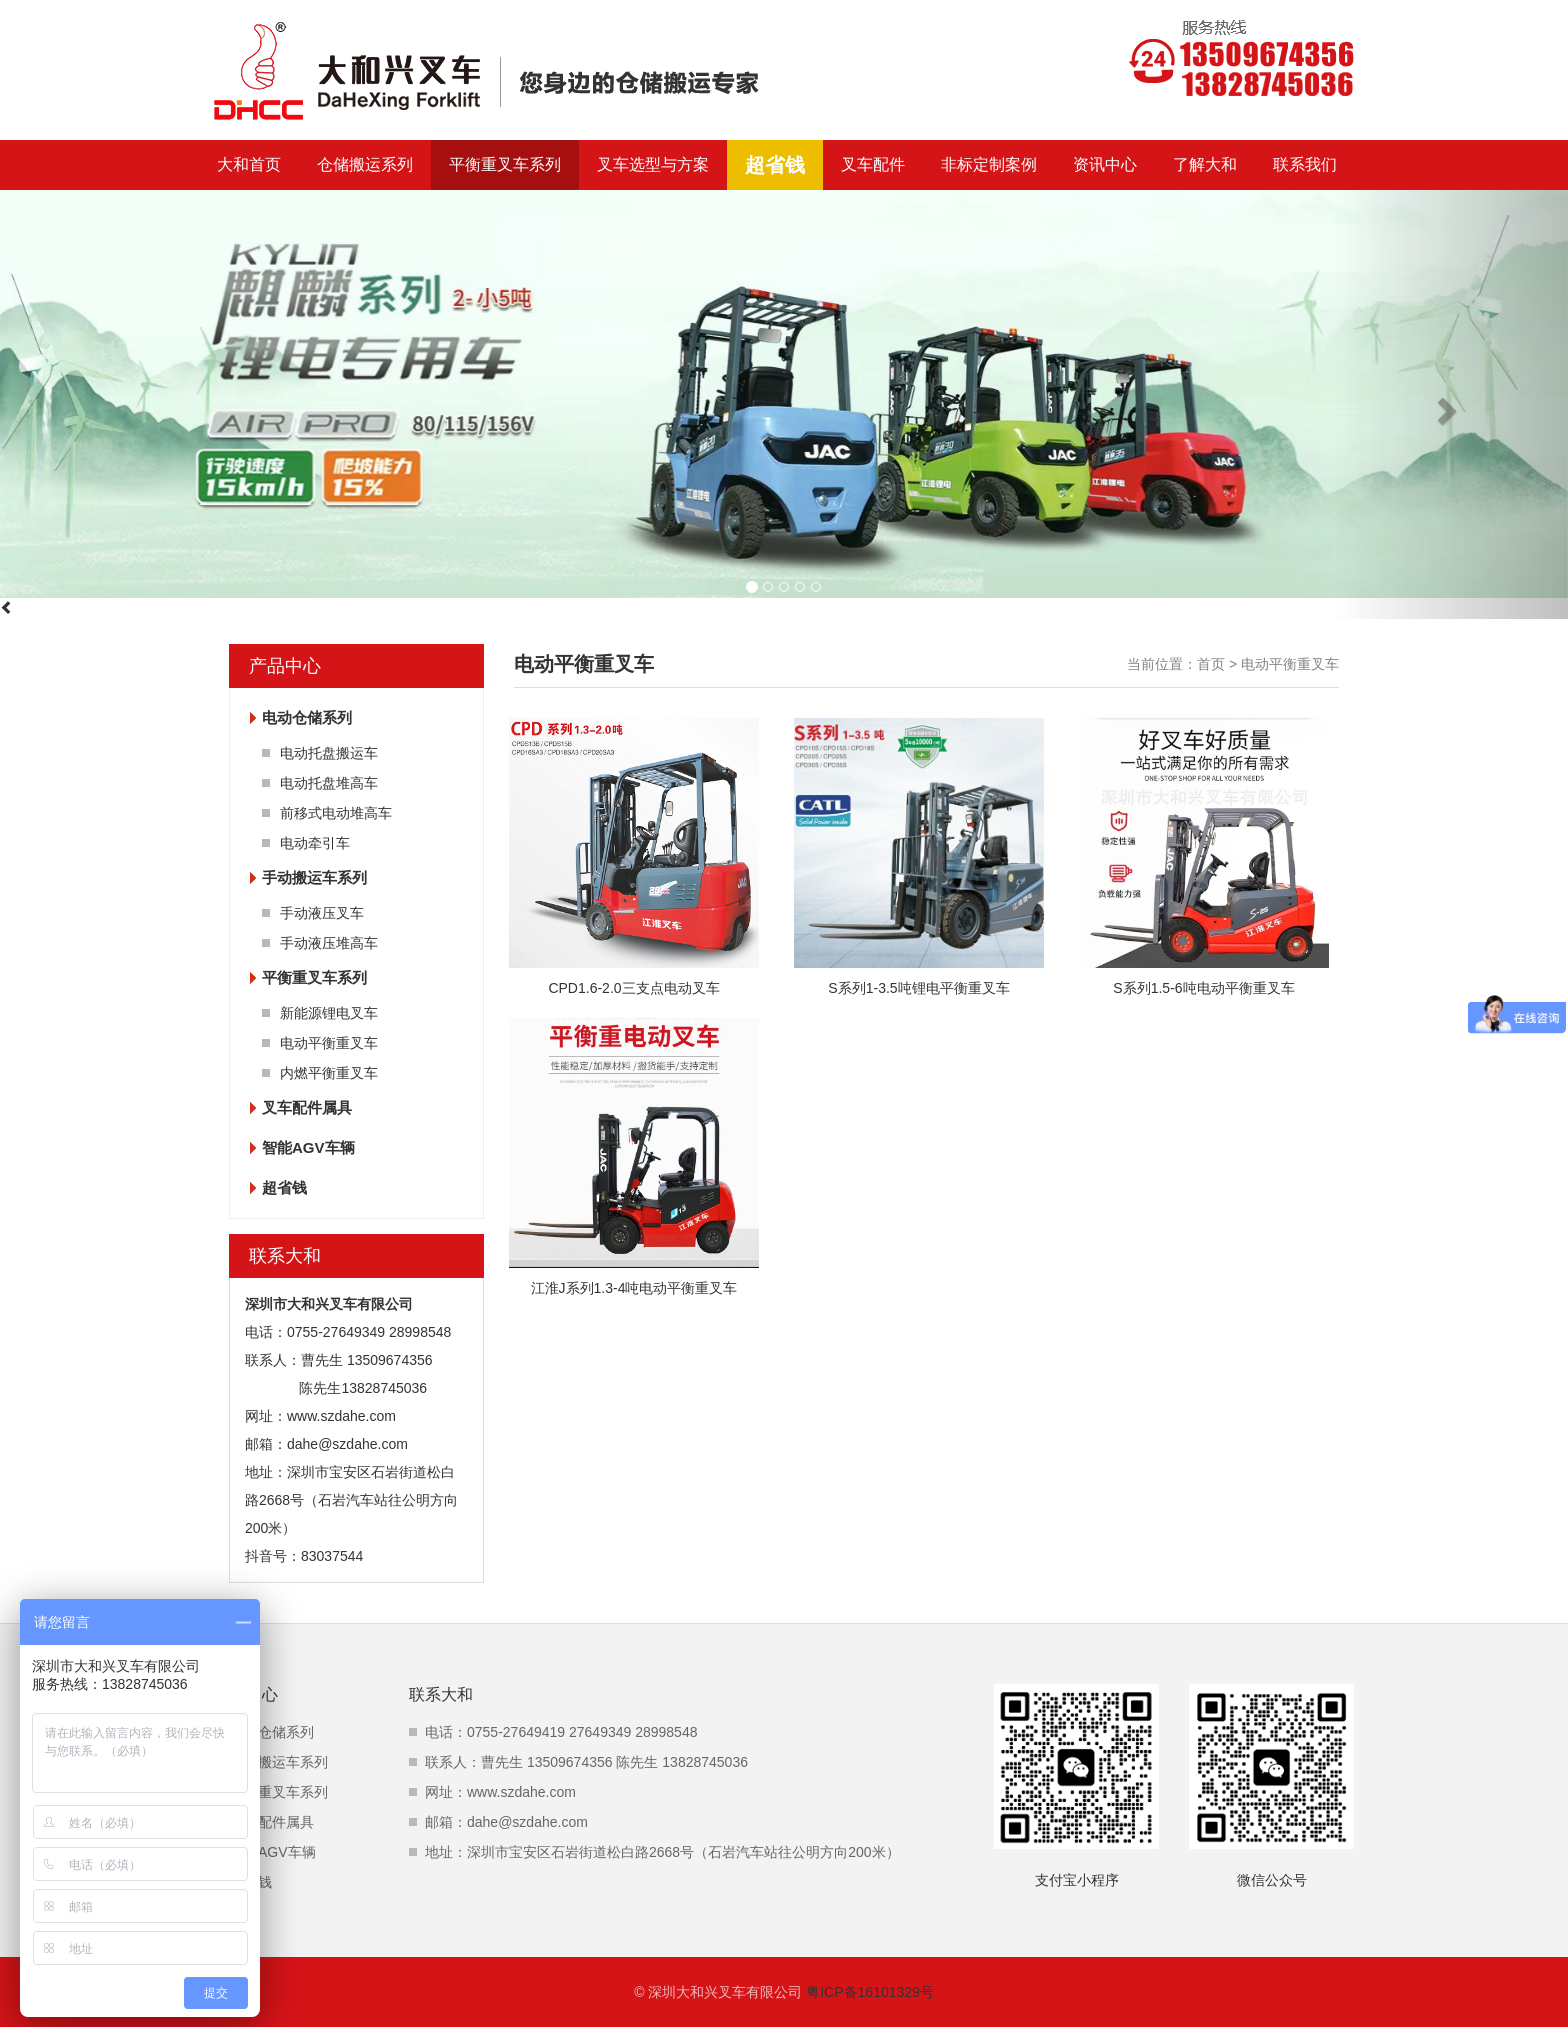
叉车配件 (873, 164)
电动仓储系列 (307, 717)
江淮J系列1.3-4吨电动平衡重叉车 (634, 1288)
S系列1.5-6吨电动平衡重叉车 (1203, 988)
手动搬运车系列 (314, 877)
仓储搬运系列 (365, 164)
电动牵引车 (315, 843)
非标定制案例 (989, 164)
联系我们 (1305, 164)
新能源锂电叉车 (329, 1013)
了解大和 (1205, 164)
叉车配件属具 (307, 1107)
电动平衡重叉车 (329, 1043)
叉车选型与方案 (653, 164)
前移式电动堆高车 (336, 813)
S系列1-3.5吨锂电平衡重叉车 (918, 988)
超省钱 (775, 165)
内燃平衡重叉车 (329, 1073)
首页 (1211, 664)
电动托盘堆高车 (329, 783)
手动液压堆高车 (329, 943)
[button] (1450, 404)
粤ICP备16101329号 (870, 1992)
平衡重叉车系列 (505, 164)
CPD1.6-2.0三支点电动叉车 (633, 988)
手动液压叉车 (322, 913)
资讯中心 (1105, 164)
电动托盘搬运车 (329, 753)
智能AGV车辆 (308, 1147)
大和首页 (249, 164)
